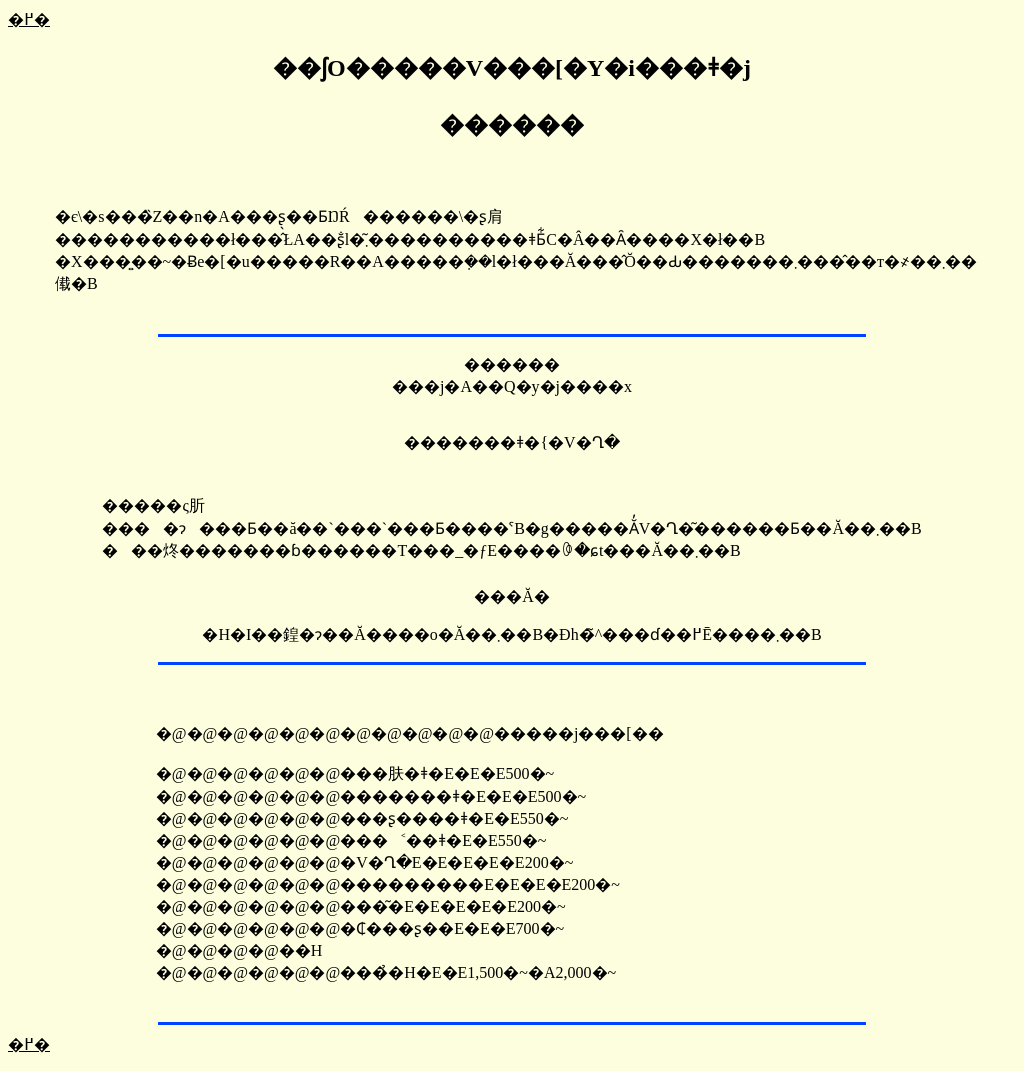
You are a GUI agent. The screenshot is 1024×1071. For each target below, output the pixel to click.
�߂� (29, 19)
